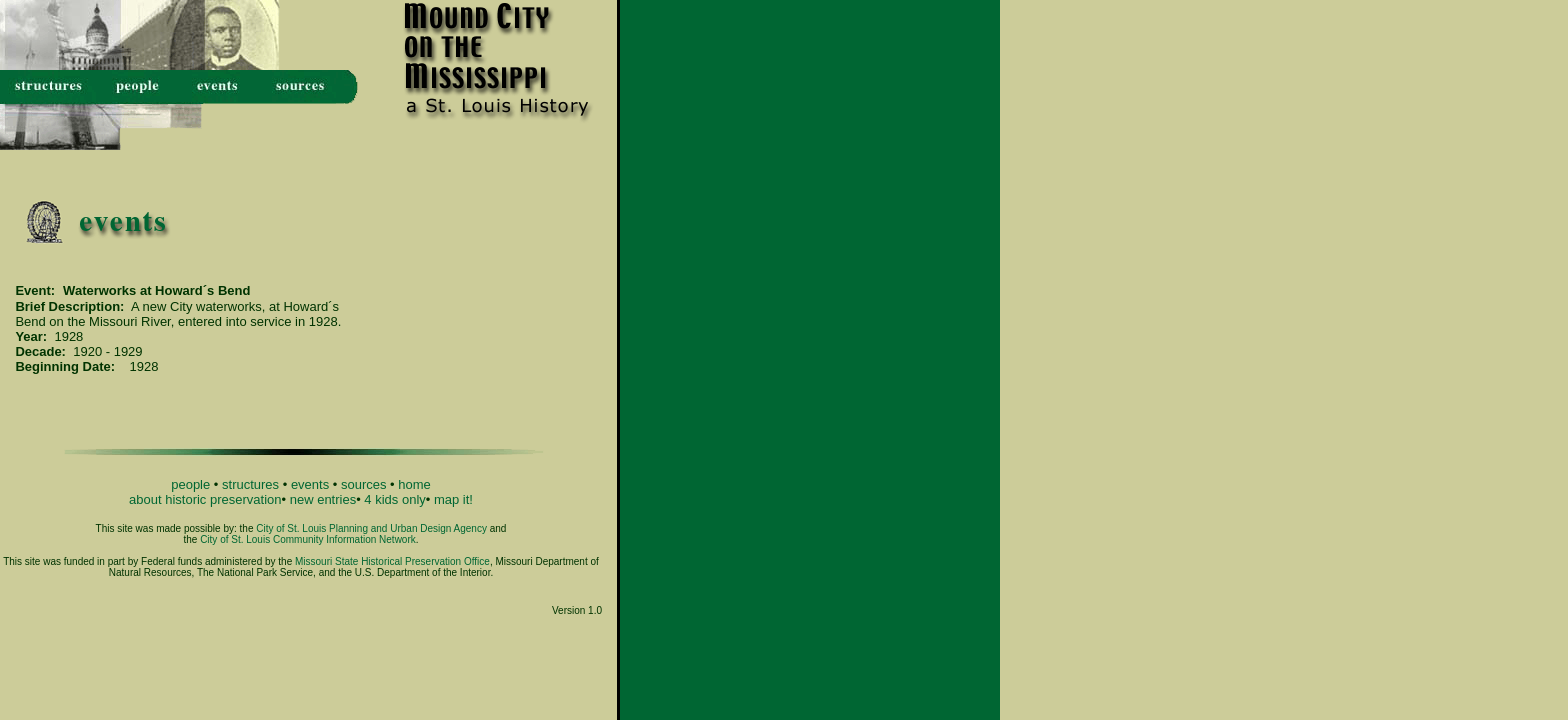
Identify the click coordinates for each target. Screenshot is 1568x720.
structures (250, 484)
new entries (323, 499)
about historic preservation (205, 499)
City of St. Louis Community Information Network (308, 539)
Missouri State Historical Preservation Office (392, 561)
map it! (453, 499)
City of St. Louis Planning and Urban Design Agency (371, 528)
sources (364, 484)
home (414, 484)
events (310, 484)
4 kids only (394, 499)
